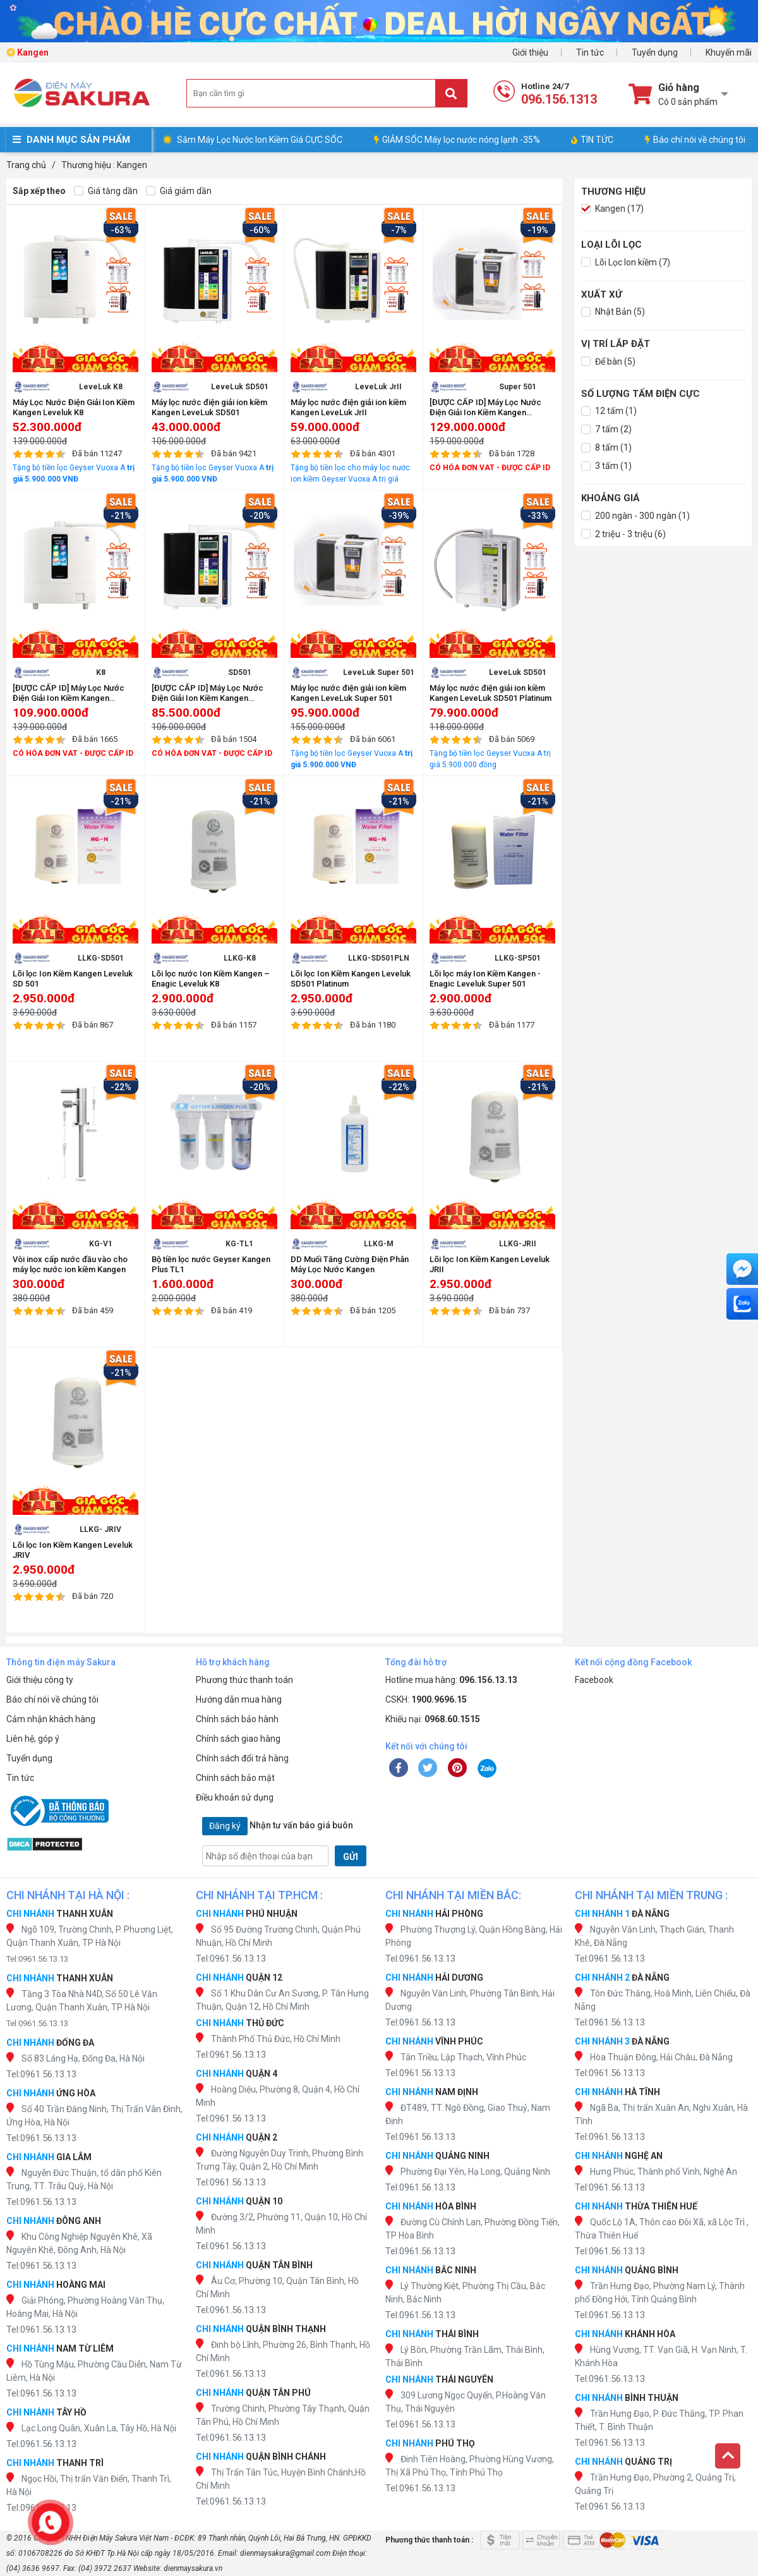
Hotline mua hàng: (451, 1680)
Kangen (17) (612, 209)
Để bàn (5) (608, 361)
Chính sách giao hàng (238, 1739)
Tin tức (590, 52)
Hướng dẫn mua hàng (239, 1699)
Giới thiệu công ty (39, 1680)
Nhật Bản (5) (613, 312)
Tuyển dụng (655, 52)
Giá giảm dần (179, 191)
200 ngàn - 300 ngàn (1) (635, 516)
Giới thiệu (530, 52)
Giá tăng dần (106, 191)
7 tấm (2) (606, 429)
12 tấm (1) (609, 411)
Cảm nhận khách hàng (50, 1719)
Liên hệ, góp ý (32, 1739)
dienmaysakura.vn (193, 2568)
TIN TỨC (592, 140)
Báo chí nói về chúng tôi (695, 140)
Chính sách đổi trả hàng (242, 1758)
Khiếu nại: (432, 1719)
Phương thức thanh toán (244, 1680)
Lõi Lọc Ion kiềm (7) (625, 262)
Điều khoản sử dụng (235, 1797)
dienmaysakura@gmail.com (285, 2553)
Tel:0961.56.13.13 (37, 1959)
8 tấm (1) (606, 447)
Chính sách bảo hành (237, 1719)
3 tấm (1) (606, 466)
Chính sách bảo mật (235, 1778)
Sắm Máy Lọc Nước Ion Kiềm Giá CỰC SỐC (259, 140)
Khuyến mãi (729, 52)
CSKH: (426, 1699)
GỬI (350, 1857)
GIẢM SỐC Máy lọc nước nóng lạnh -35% (457, 140)
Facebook (594, 1680)
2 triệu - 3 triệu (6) (623, 534)
